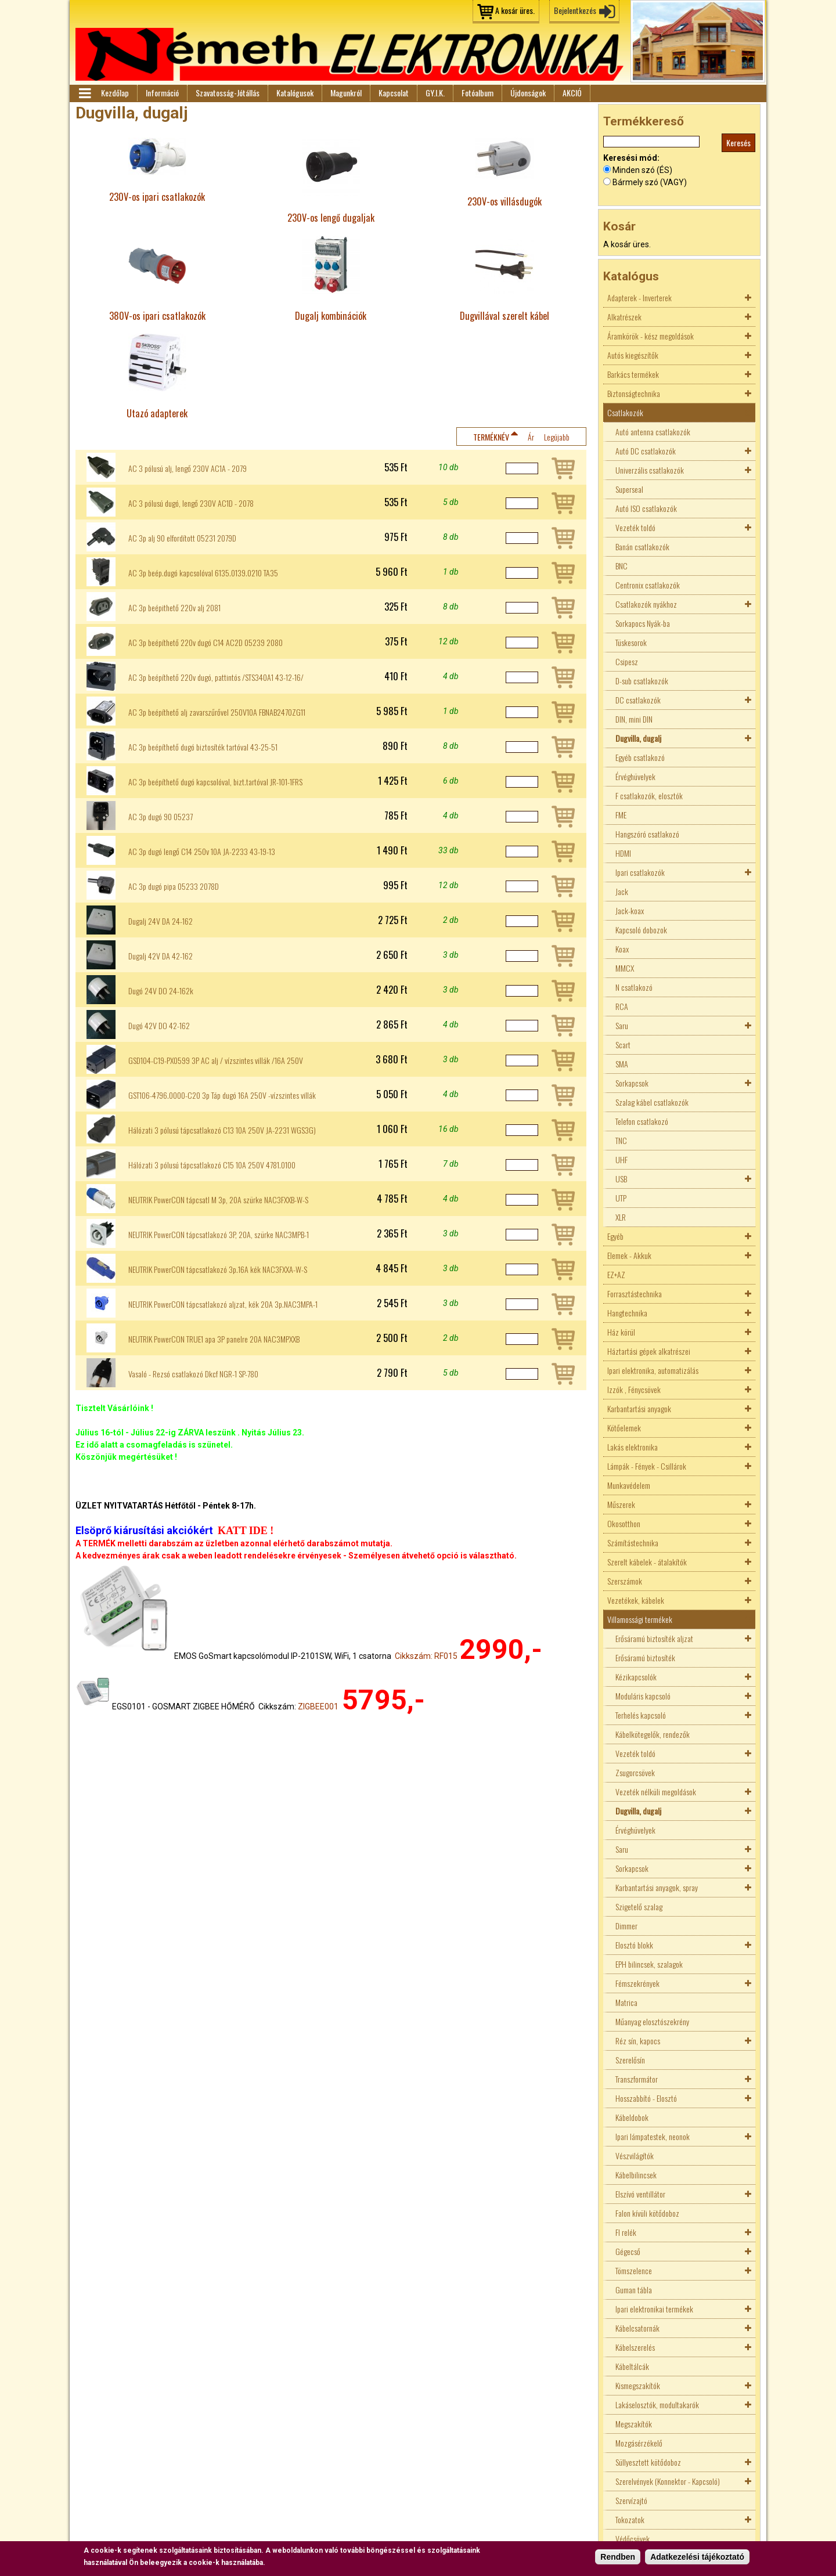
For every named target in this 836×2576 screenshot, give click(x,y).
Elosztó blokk (634, 1945)
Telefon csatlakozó (641, 1121)
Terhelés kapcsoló (640, 1715)
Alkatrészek (624, 317)
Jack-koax (629, 910)
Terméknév (491, 437)
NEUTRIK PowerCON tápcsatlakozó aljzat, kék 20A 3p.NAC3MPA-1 (223, 1304)
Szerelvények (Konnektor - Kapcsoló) (667, 2481)
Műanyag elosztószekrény (652, 2021)
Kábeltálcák (632, 2366)
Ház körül (621, 1332)
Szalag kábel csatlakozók (652, 1102)
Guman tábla (633, 2289)
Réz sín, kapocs (637, 2040)
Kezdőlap (115, 92)
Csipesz (626, 661)
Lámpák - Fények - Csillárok (646, 1466)
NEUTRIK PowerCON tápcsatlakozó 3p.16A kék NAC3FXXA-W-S (217, 1269)
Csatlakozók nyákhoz (646, 604)
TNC (621, 1140)
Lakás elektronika (632, 1447)
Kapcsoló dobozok (641, 929)
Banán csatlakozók (642, 546)
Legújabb (557, 437)
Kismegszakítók (637, 2385)
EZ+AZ (616, 1274)
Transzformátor (636, 2079)
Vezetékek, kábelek (635, 1600)
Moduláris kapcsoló (643, 1696)
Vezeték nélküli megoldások (655, 1791)
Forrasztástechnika (634, 1293)
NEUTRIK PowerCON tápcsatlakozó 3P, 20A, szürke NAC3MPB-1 (218, 1234)
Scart (622, 1044)
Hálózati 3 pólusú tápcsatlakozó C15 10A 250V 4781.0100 (212, 1165)
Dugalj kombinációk (330, 315)
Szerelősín (630, 2060)
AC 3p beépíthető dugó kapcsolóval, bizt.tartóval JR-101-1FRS (215, 782)
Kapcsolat (394, 92)
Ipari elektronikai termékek (654, 2309)
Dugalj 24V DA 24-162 (160, 921)
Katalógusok (295, 92)
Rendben (617, 2556)
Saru (621, 1025)
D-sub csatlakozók (641, 680)
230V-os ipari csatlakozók (157, 196)
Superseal (629, 489)
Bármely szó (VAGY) (649, 182)
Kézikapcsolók (636, 1677)
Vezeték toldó (635, 527)
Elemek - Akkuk (629, 1255)
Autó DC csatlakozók (645, 451)
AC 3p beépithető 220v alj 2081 (174, 608)
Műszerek (621, 1504)
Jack (621, 891)
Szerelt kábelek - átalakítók (647, 1562)
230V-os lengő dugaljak (330, 217)
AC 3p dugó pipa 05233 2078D (173, 886)
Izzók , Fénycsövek (634, 1389)
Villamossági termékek (639, 1619)
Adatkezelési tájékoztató (697, 2556)
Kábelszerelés (635, 2347)
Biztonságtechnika (633, 393)
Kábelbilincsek (636, 2175)
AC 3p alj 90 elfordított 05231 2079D (182, 538)
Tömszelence (633, 2270)
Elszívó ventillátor (640, 2194)
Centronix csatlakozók (647, 585)
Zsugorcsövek (635, 1772)
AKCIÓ (572, 92)
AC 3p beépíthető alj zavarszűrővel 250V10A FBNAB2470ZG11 (216, 712)
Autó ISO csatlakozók (646, 508)
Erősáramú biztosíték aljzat (654, 1638)
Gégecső (627, 2251)
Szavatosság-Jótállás (228, 92)
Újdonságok (528, 92)
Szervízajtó (631, 2500)
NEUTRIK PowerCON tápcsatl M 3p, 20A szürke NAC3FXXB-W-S (218, 1200)
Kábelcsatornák (637, 2328)
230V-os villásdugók (504, 201)
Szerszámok (624, 1581)
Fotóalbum (477, 92)
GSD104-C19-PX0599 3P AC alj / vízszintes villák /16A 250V (215, 1060)
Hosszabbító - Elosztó (646, 2098)
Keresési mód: (631, 158)
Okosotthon (623, 1523)
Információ (162, 92)
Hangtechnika (627, 1313)
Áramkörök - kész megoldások (650, 336)
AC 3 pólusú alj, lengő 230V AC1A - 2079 (187, 468)
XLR (620, 1217)
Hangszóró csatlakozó (647, 834)
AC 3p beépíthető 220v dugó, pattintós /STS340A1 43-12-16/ (216, 677)
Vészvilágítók (634, 2155)
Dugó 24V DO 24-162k (160, 991)
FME (620, 815)
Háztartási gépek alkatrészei (648, 1351)
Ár (531, 437)
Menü (84, 93)
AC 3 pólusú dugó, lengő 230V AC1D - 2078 (191, 503)
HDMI (623, 853)
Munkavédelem (628, 1485)
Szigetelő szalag (638, 1906)
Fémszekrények (637, 1983)
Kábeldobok (631, 2117)
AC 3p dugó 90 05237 (160, 816)
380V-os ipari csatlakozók (157, 315)
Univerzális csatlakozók (649, 470)
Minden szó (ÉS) (642, 170)
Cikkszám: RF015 (426, 1656)
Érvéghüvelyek (635, 776)
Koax (622, 949)
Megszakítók (633, 2424)
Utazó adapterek (157, 413)
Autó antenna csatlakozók (652, 431)
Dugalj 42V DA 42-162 (160, 956)
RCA (621, 1006)
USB (621, 1178)
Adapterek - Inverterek (639, 297)
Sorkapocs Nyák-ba (642, 623)
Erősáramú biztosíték (645, 1657)
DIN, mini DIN (634, 719)
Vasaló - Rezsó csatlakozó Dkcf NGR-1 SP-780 (193, 1374)
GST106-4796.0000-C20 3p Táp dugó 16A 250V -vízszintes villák (222, 1095)
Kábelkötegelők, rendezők (652, 1734)
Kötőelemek (624, 1428)
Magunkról (346, 92)
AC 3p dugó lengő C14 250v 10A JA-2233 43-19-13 (201, 851)
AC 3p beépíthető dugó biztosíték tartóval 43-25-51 (203, 747)
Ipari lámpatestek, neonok (652, 2136)
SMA (621, 1064)
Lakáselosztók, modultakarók (657, 2404)
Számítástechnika (632, 1542)
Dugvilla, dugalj (638, 738)
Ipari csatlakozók (640, 872)
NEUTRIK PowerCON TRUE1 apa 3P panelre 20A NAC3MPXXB (214, 1339)
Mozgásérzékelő (638, 2443)
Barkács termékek (633, 374)
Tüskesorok (631, 642)
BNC (621, 566)
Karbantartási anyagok (639, 1408)
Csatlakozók (625, 412)
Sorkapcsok (631, 1083)
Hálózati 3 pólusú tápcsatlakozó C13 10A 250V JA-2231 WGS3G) (222, 1130)
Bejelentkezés (575, 10)
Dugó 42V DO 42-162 (159, 1025)
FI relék (625, 2232)
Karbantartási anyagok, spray (656, 1887)
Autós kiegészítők (632, 355)
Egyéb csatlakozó (640, 757)
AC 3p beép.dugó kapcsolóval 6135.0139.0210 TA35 (203, 573)
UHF (621, 1159)
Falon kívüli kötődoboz (647, 2213)
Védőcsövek (632, 2538)
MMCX (624, 968)
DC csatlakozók (638, 700)
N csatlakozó (634, 987)
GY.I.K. (435, 92)
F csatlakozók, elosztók (649, 795)
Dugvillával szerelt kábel (504, 315)
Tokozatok (629, 2519)
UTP (620, 1198)
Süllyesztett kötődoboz (648, 2462)
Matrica (626, 2002)
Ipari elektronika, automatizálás (652, 1370)
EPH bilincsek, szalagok (649, 1964)
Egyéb (615, 1236)
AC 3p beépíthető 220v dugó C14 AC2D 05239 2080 (205, 642)
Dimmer (626, 1926)
